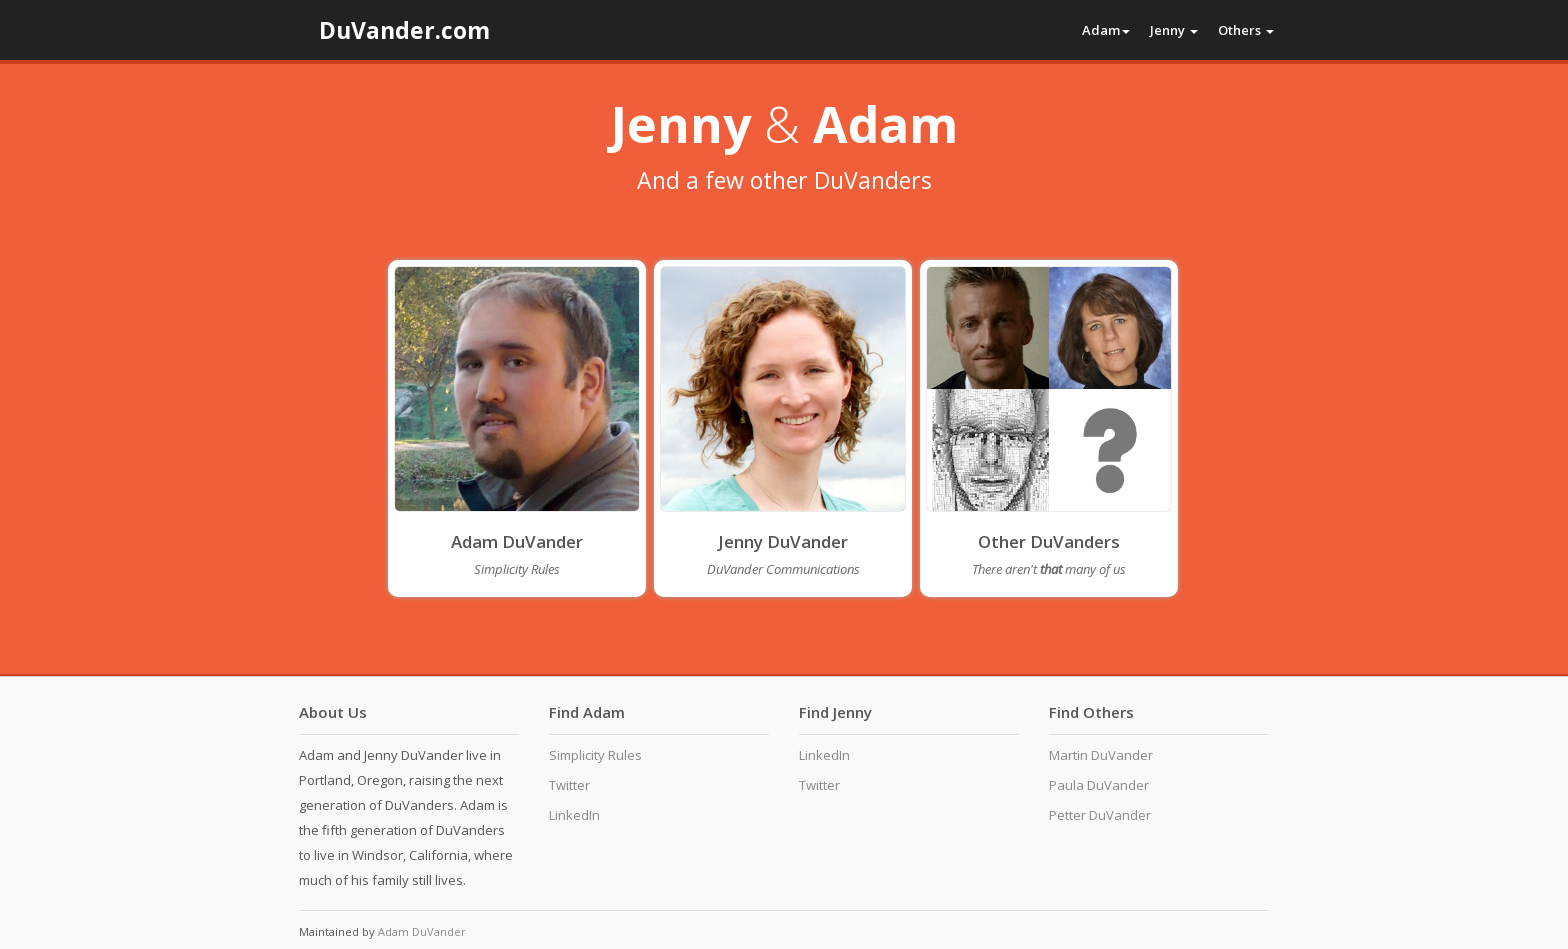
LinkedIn (574, 815)
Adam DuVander (517, 541)
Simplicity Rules (595, 755)
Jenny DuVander (783, 541)
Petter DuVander (1100, 815)
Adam (1106, 30)
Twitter (569, 785)
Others (1246, 30)
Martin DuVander (1101, 755)
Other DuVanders (1049, 541)
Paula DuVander (1099, 785)
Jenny (1174, 30)
